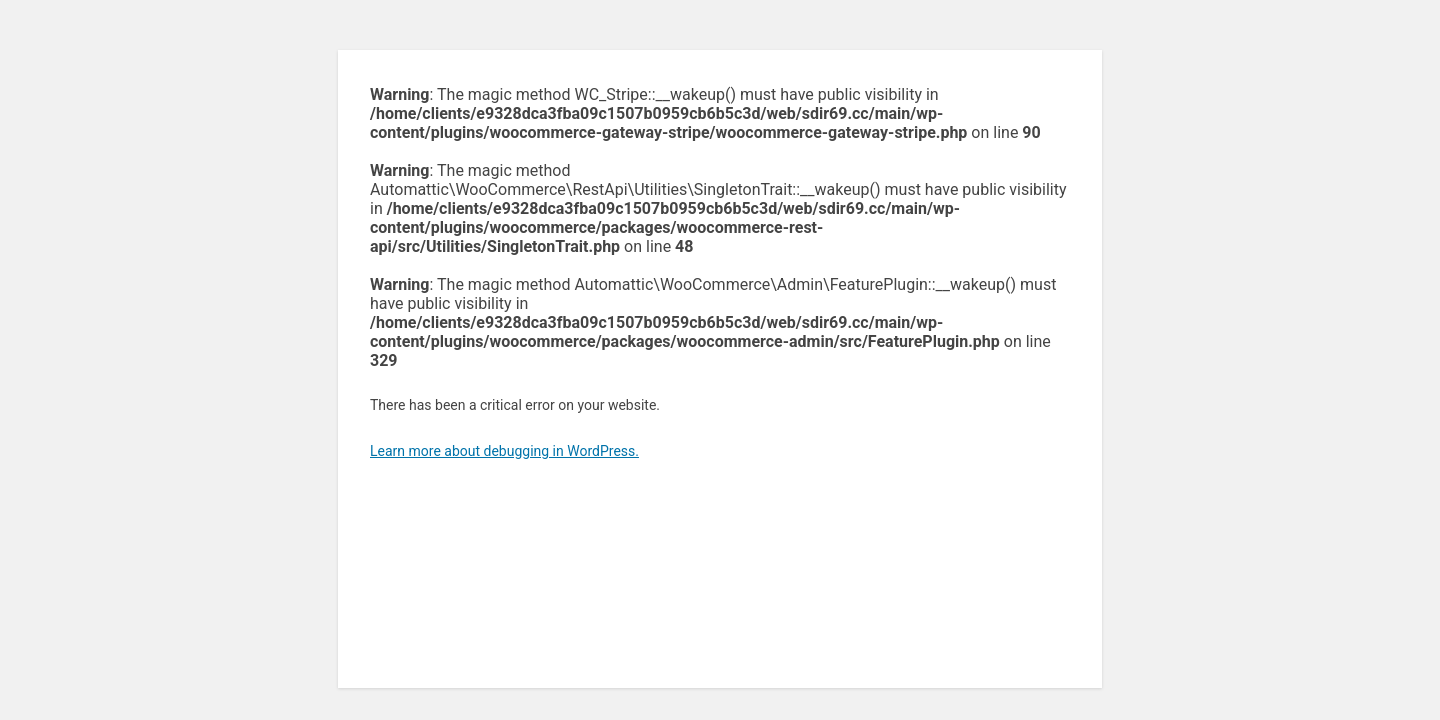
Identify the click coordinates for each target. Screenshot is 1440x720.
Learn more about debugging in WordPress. (504, 451)
